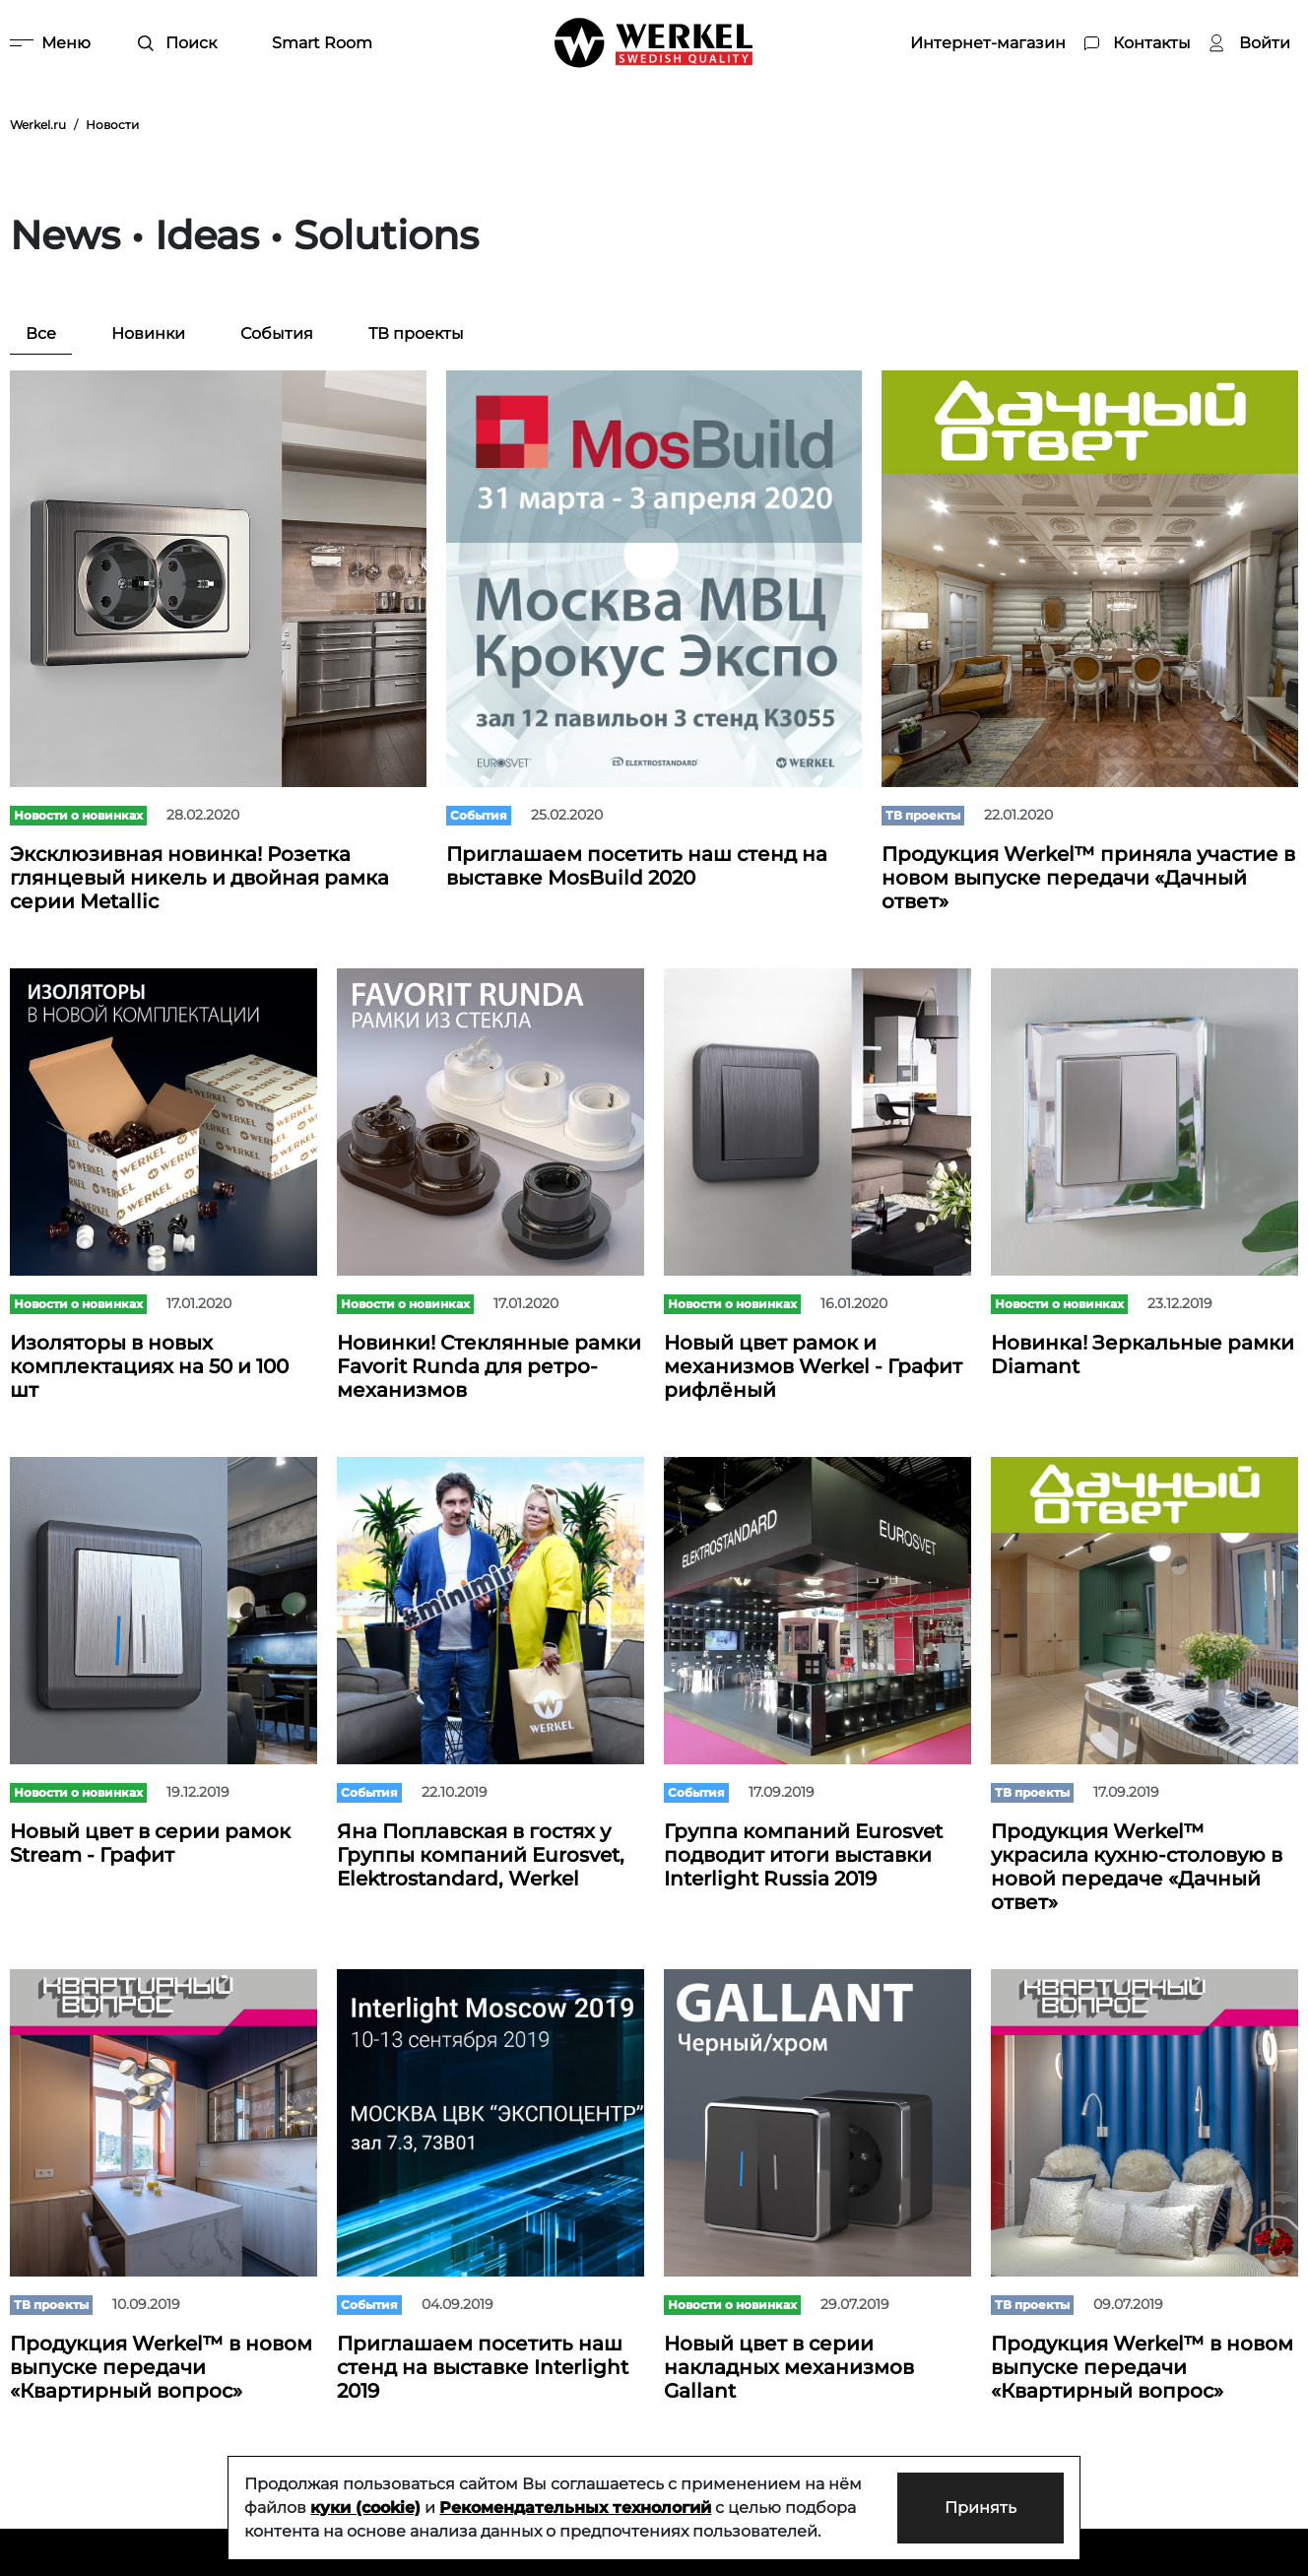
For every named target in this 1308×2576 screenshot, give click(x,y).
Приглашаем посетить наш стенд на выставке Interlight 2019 (482, 2367)
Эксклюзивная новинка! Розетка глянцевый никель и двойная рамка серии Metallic (199, 877)
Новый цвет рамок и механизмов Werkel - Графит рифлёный (813, 1366)
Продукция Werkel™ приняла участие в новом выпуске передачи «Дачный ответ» (1088, 877)
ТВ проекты (416, 333)
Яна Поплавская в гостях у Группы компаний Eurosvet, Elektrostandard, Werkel (480, 1854)
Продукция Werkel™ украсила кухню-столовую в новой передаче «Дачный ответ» (1136, 1866)
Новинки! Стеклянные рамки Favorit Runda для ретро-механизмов (489, 1366)
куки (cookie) (365, 2507)
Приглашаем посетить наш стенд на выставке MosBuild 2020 (636, 866)
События (276, 333)
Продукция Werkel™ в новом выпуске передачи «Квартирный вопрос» (161, 2367)
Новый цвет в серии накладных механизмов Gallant (789, 2367)
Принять (980, 2507)
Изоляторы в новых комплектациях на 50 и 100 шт (149, 1366)
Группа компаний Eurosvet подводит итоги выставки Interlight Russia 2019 (803, 1854)
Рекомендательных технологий (575, 2507)
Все (41, 333)
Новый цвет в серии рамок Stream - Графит (150, 1843)
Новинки (148, 333)
